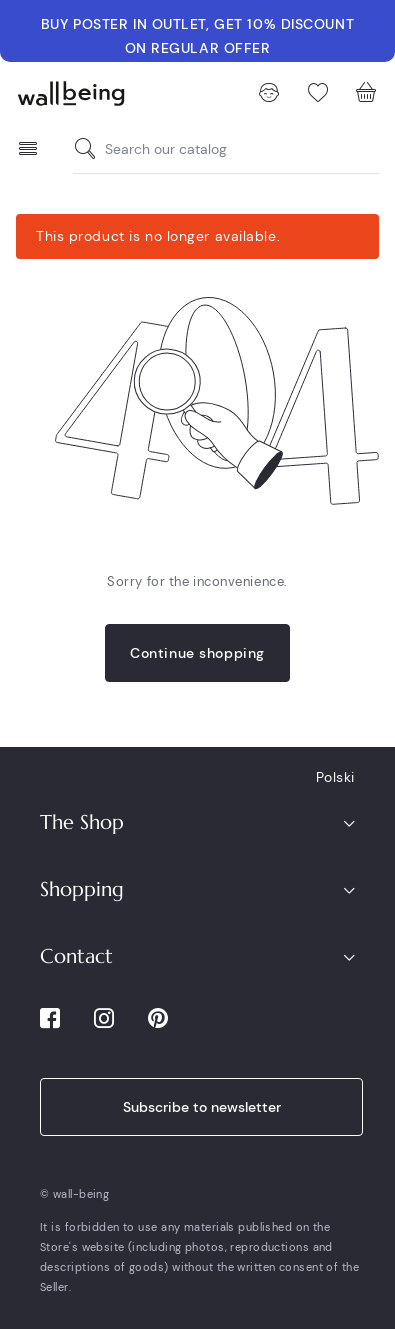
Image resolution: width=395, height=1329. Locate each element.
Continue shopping (197, 653)
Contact (76, 956)
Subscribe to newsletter (202, 1107)
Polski (335, 777)
